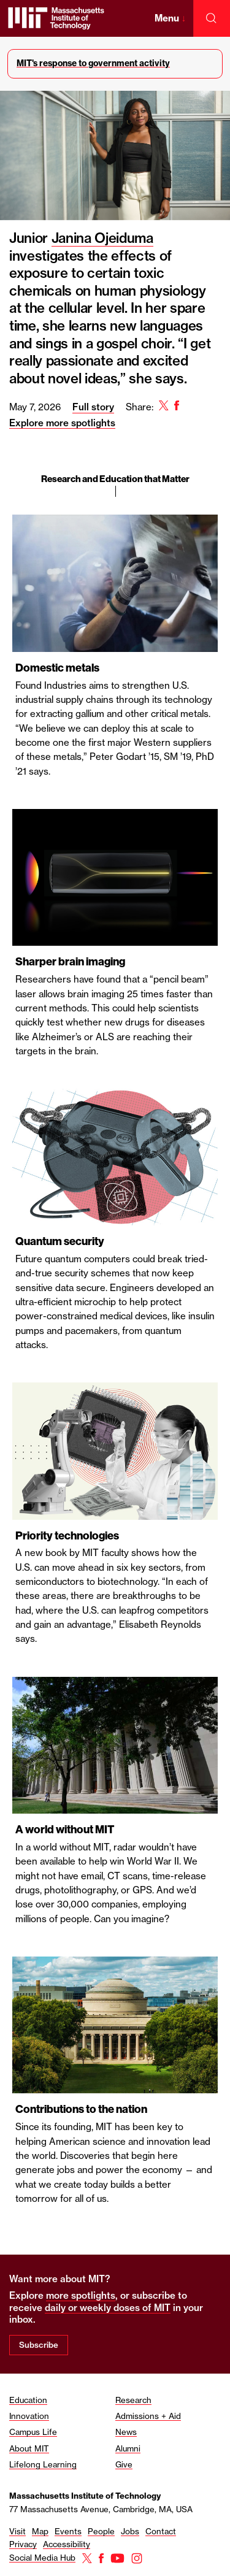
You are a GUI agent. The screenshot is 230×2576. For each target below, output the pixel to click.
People (101, 2531)
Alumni (127, 2448)
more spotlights (80, 2295)
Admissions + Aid (148, 2416)
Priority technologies (67, 1536)
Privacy (23, 2544)
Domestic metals (57, 668)
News (126, 2432)
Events (68, 2531)
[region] (115, 1232)
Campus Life (33, 2432)
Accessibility (66, 2544)
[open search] (211, 18)
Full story (93, 407)
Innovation (29, 2416)
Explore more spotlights (62, 423)
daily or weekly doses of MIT (108, 2307)
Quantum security (59, 1241)
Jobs (130, 2531)
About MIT (29, 2448)
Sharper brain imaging (70, 961)
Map (40, 2531)
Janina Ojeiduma (102, 238)
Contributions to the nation (81, 2109)
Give (123, 2464)
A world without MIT (64, 1829)
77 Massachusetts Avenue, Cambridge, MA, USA (101, 2509)
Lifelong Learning (43, 2464)
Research (133, 2400)
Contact (160, 2531)
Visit (17, 2531)
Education (28, 2400)
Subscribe (38, 2345)
